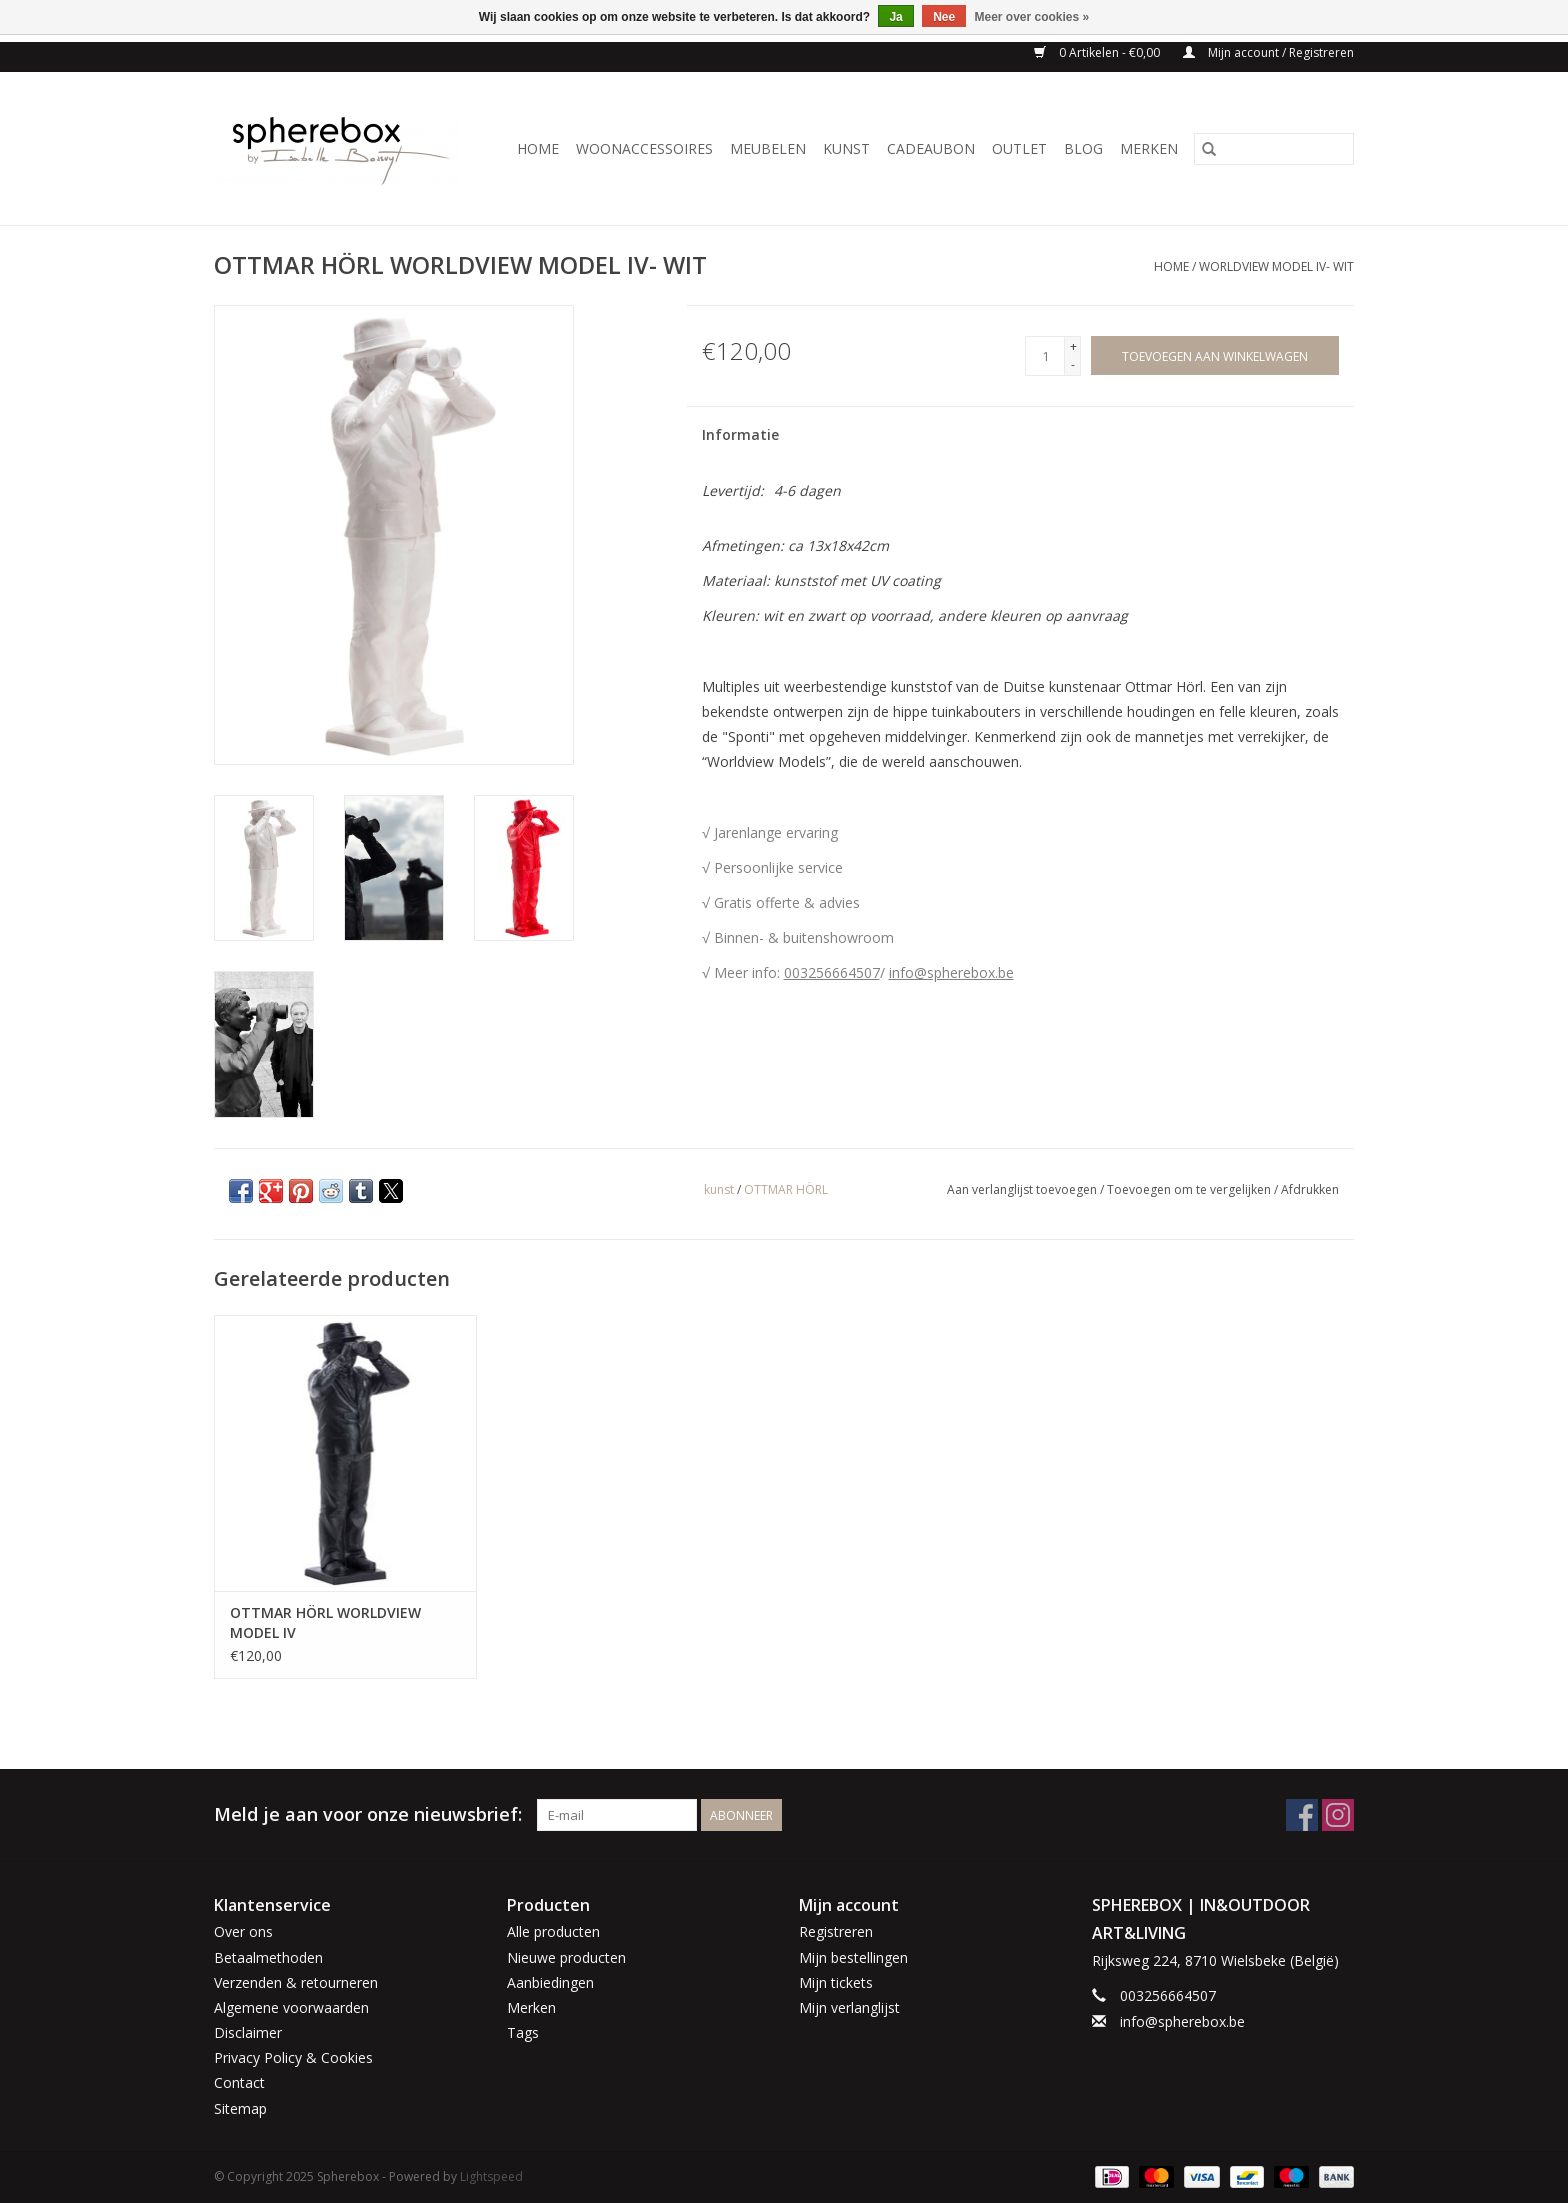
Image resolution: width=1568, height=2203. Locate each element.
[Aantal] (1045, 356)
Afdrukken (1310, 1189)
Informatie (740, 434)
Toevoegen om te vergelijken (1190, 1189)
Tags (523, 2032)
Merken (1149, 148)
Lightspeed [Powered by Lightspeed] (491, 2176)
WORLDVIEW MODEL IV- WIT (1276, 266)
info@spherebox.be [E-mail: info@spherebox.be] (1182, 2021)
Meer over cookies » (1032, 17)
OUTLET (1019, 148)
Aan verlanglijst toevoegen (1023, 1189)
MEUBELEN (768, 148)
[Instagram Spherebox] (1338, 1815)
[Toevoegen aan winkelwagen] (1215, 355)
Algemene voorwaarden (291, 2007)
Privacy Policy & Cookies (293, 2057)
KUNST (846, 148)
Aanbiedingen (550, 1982)
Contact (239, 2082)
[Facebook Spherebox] (1302, 1815)
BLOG (1083, 148)
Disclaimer (248, 2032)
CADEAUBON (931, 148)
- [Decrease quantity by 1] (1073, 364)
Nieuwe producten (566, 1957)
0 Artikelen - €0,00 (1098, 52)
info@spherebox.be (951, 972)
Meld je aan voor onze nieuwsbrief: (368, 1814)
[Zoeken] (1274, 149)
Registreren (836, 1931)
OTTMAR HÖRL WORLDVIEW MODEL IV (325, 1622)
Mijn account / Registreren (1268, 52)
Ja (895, 17)
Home (538, 148)
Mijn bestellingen (853, 1957)
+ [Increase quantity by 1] (1073, 346)
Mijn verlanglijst (849, 2007)
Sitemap (240, 2108)
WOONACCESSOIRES (644, 148)
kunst (719, 1189)
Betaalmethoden (268, 1957)
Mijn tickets (836, 1982)
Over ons (243, 1931)
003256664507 (832, 972)
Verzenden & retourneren (296, 1982)
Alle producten (553, 1931)
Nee (944, 17)
